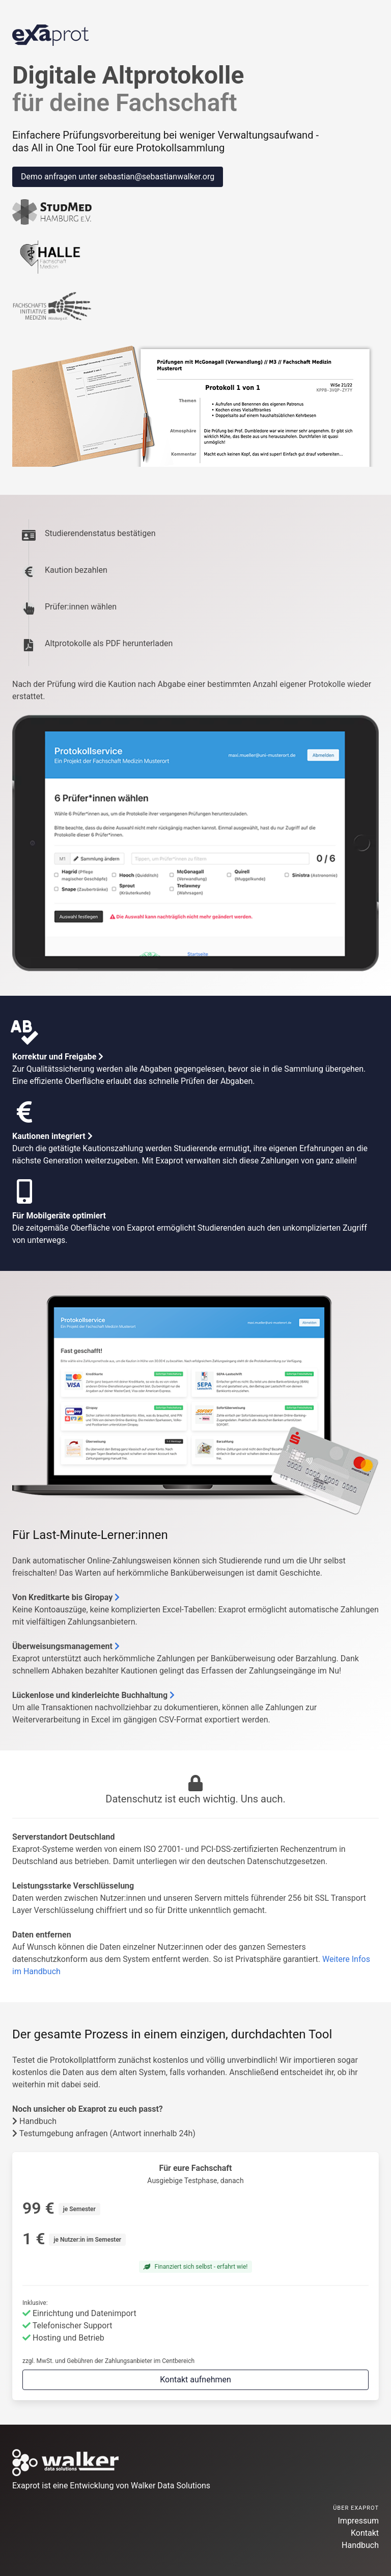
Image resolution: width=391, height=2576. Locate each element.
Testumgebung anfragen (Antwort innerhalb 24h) (104, 2133)
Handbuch (34, 2121)
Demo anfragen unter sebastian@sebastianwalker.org (117, 176)
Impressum (358, 2521)
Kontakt (365, 2533)
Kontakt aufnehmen (195, 2379)
